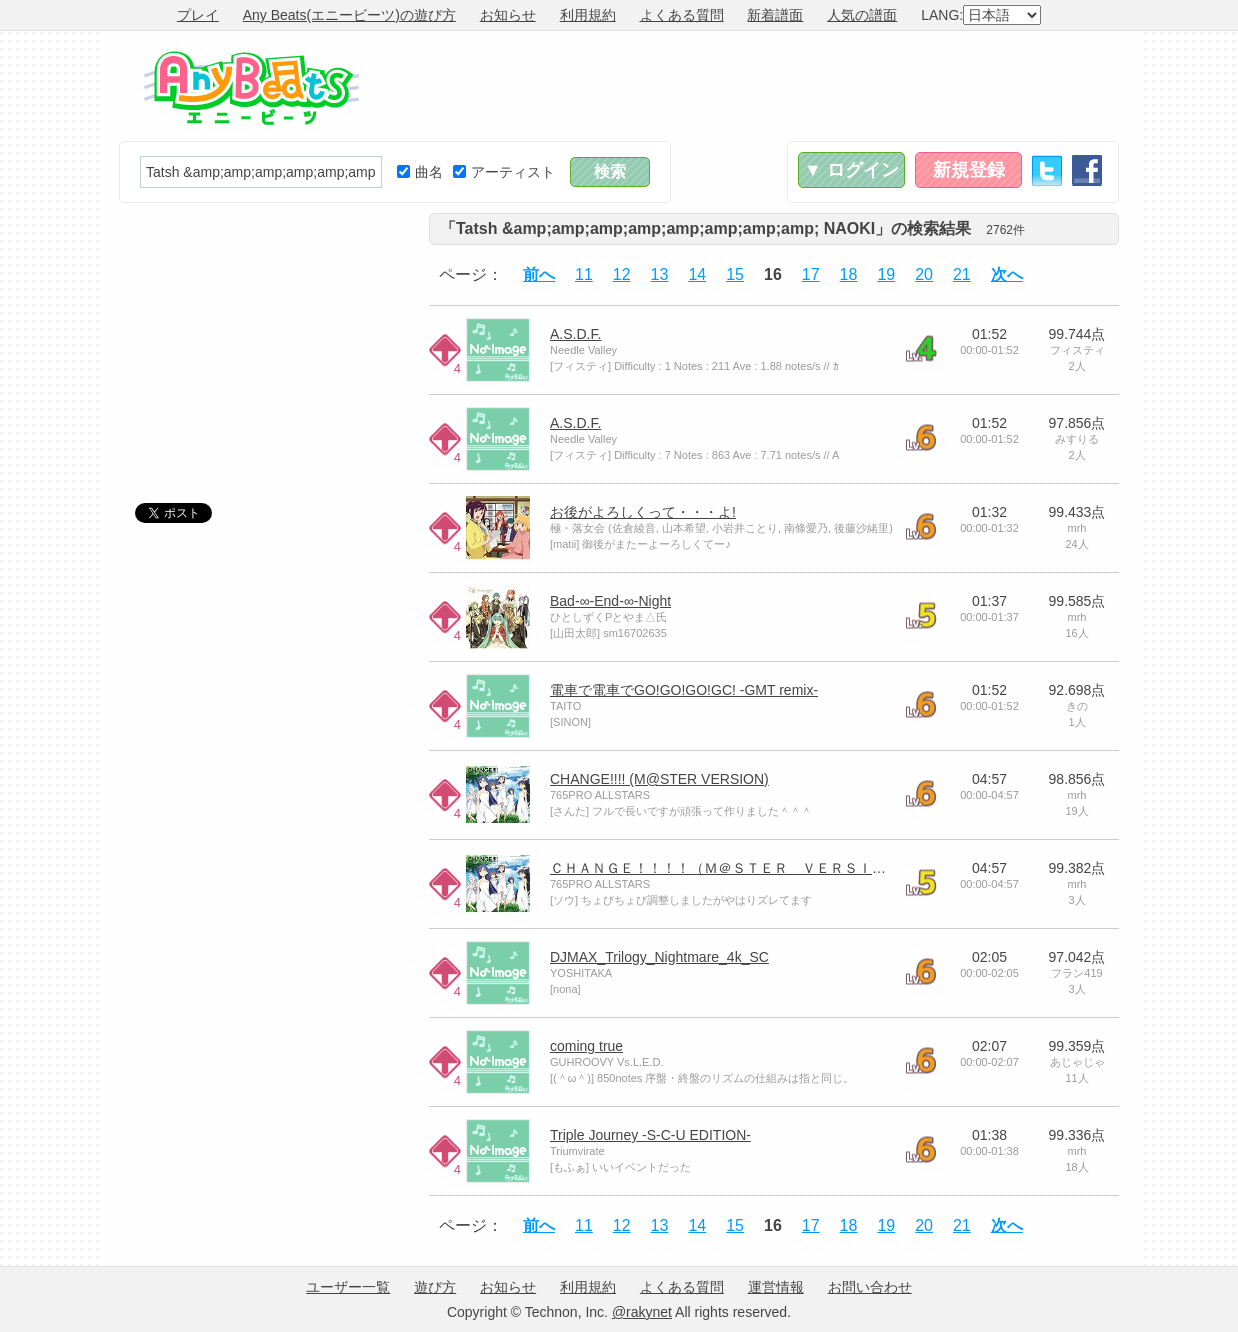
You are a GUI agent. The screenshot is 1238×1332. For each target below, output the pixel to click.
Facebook (1087, 170)
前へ (539, 274)
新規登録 (969, 170)
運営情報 (776, 1287)
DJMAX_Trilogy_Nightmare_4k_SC (659, 957)
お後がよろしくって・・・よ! (643, 512)
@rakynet (642, 1312)
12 (622, 274)
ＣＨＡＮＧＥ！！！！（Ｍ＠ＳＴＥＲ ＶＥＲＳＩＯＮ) (727, 868)
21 (962, 274)
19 (886, 274)
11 (584, 274)
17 (811, 274)
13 (660, 274)
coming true (586, 1046)
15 (735, 274)
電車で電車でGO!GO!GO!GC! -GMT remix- (684, 690)
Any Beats (251, 88)
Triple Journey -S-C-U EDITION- (650, 1135)
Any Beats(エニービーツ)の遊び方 (349, 15)
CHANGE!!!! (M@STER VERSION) (659, 779)
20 (924, 274)
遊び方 (435, 1287)
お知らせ (508, 15)
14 (697, 274)
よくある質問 (682, 15)
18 (849, 274)
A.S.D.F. (575, 334)
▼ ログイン (851, 170)
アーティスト (504, 172)
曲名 (420, 172)
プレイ (198, 15)
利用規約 (588, 15)
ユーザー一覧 (348, 1287)
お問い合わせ (870, 1287)
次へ (1007, 274)
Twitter (1047, 170)
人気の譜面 (862, 15)
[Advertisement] (755, 86)
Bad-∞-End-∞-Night (610, 601)
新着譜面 (775, 15)
